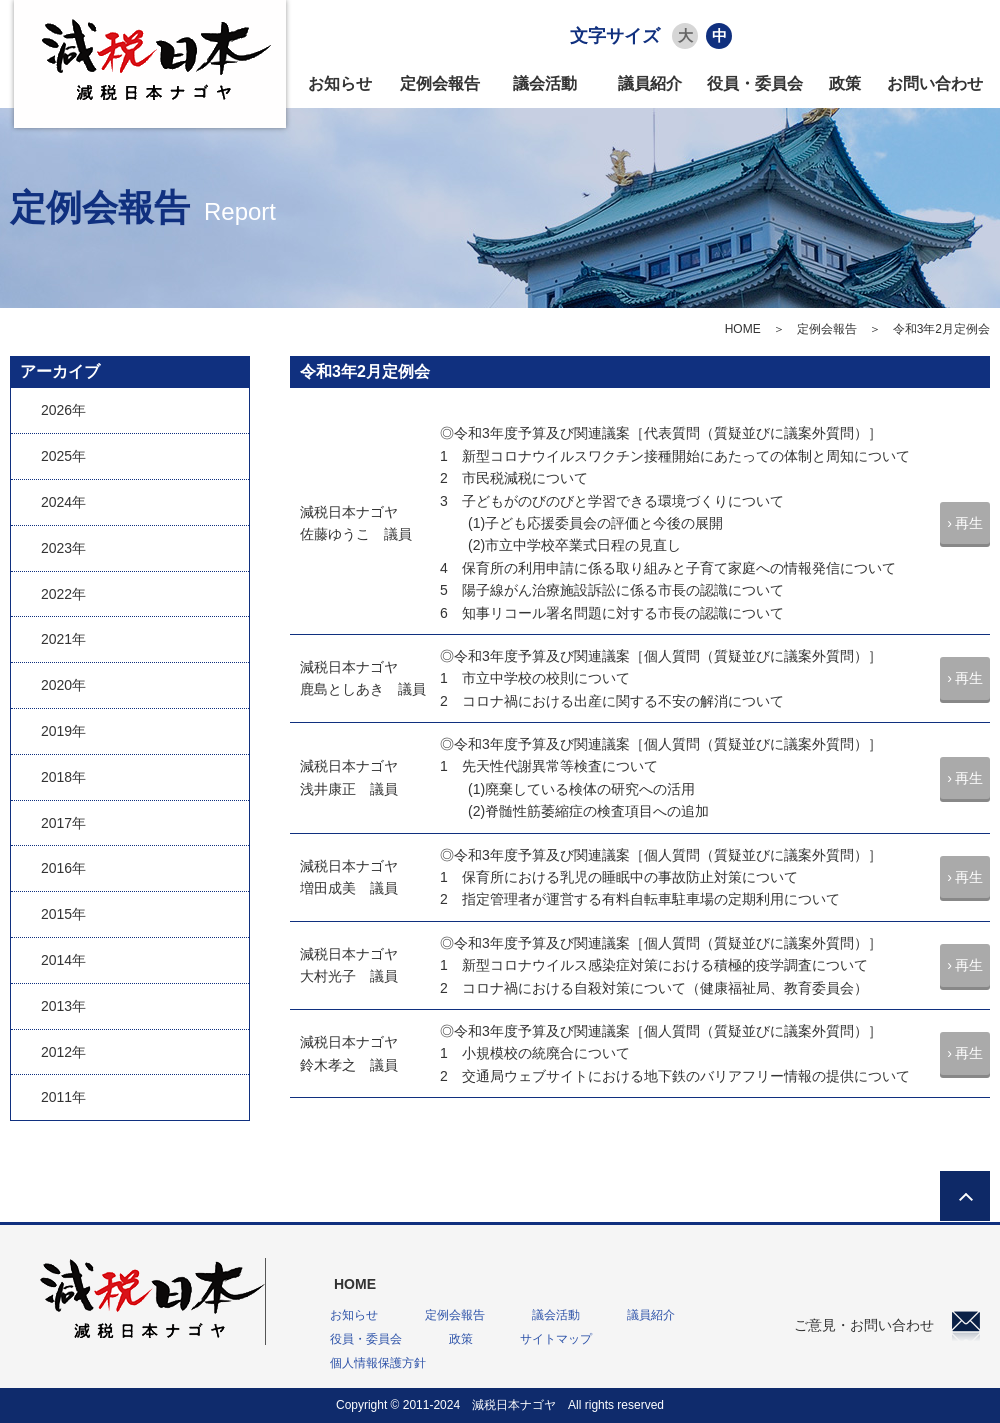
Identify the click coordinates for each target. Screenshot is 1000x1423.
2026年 (63, 410)
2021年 (63, 639)
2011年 (63, 1097)
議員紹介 (650, 83)
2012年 (63, 1052)
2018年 (63, 777)
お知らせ (340, 83)
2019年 (63, 731)
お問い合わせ (935, 83)
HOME (743, 329)
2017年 (63, 823)
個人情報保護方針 (378, 1363)
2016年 (63, 868)
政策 (845, 83)
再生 (969, 523)
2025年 (63, 456)
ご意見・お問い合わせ (887, 1325)
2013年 (63, 1006)
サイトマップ (556, 1339)
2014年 (63, 960)
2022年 (63, 594)
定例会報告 (440, 83)
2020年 (63, 685)
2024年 (63, 502)
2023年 (63, 548)
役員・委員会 (755, 83)
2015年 (63, 914)
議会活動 (545, 83)
